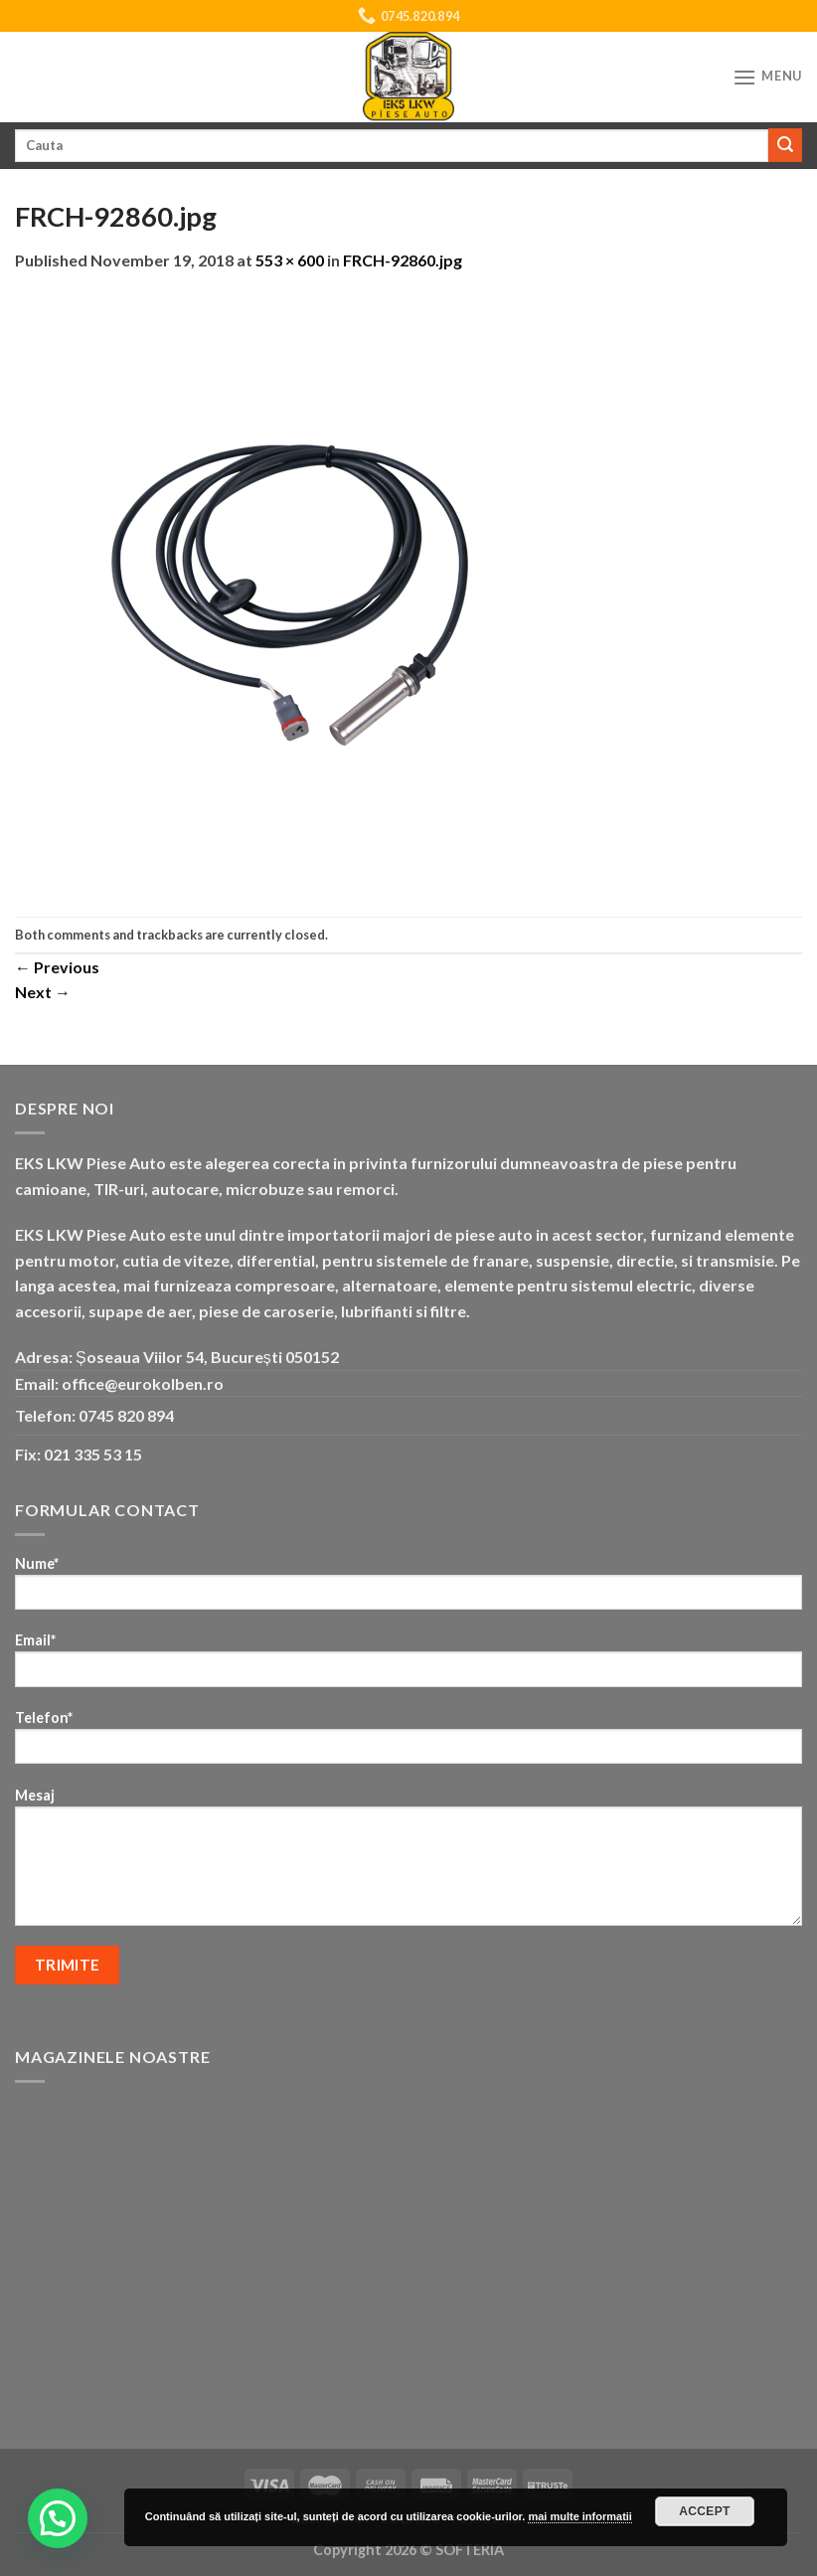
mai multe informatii (580, 2516)
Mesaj (408, 1863)
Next (43, 991)
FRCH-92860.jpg (402, 260)
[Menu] (767, 77)
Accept (705, 2511)
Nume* (408, 1589)
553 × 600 (289, 260)
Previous (57, 966)
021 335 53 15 (93, 1454)
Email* (408, 1665)
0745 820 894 (126, 1415)
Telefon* (408, 1743)
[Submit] (785, 145)
